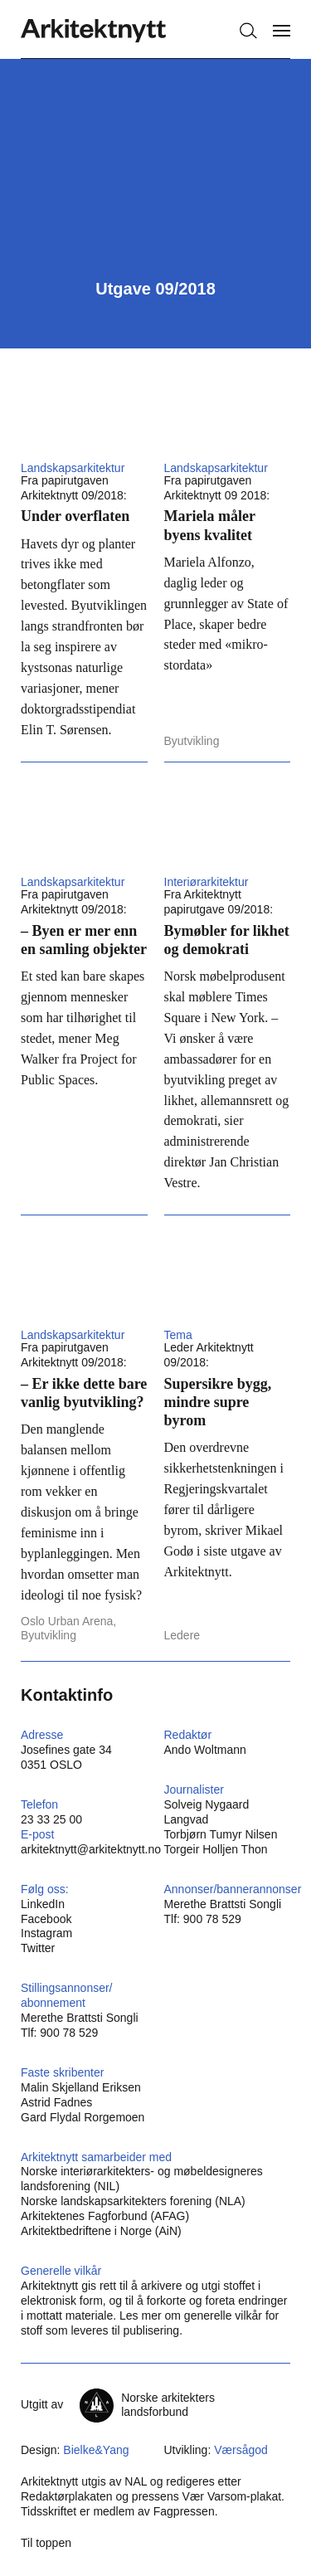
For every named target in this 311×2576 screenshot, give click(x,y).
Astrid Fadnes (56, 2102)
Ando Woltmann (205, 1749)
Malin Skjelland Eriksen (81, 2087)
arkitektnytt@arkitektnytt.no (91, 1849)
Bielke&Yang (96, 2450)
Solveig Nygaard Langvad (207, 1812)
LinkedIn (43, 1904)
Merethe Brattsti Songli (223, 1904)
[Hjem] (93, 31)
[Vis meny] (282, 30)
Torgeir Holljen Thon (216, 1849)
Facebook (46, 1919)
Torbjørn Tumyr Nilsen (221, 1834)
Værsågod (241, 2450)
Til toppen (46, 2542)
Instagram (46, 1933)
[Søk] (248, 30)
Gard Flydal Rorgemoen (82, 2117)
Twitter (38, 1948)
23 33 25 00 (51, 1819)
